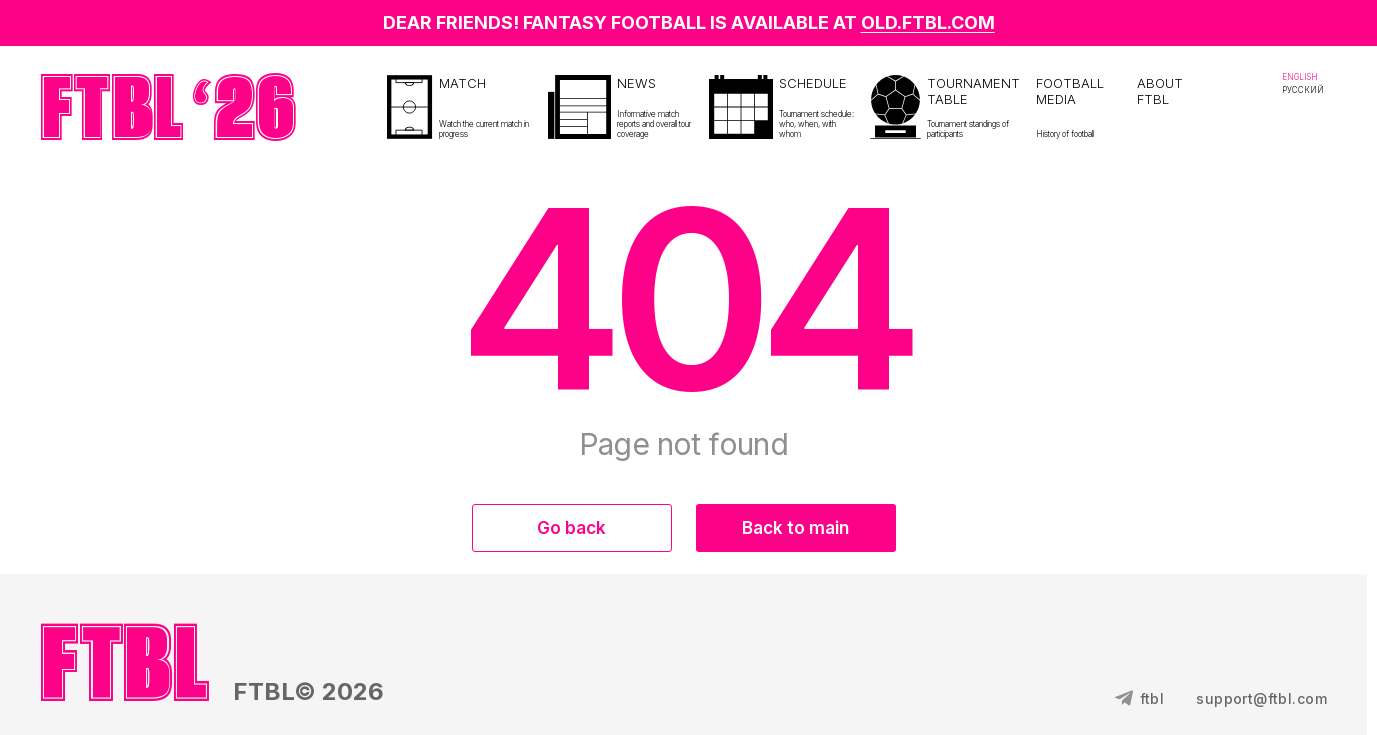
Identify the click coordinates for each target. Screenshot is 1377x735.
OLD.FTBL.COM (928, 22)
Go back (571, 528)
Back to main (795, 528)
